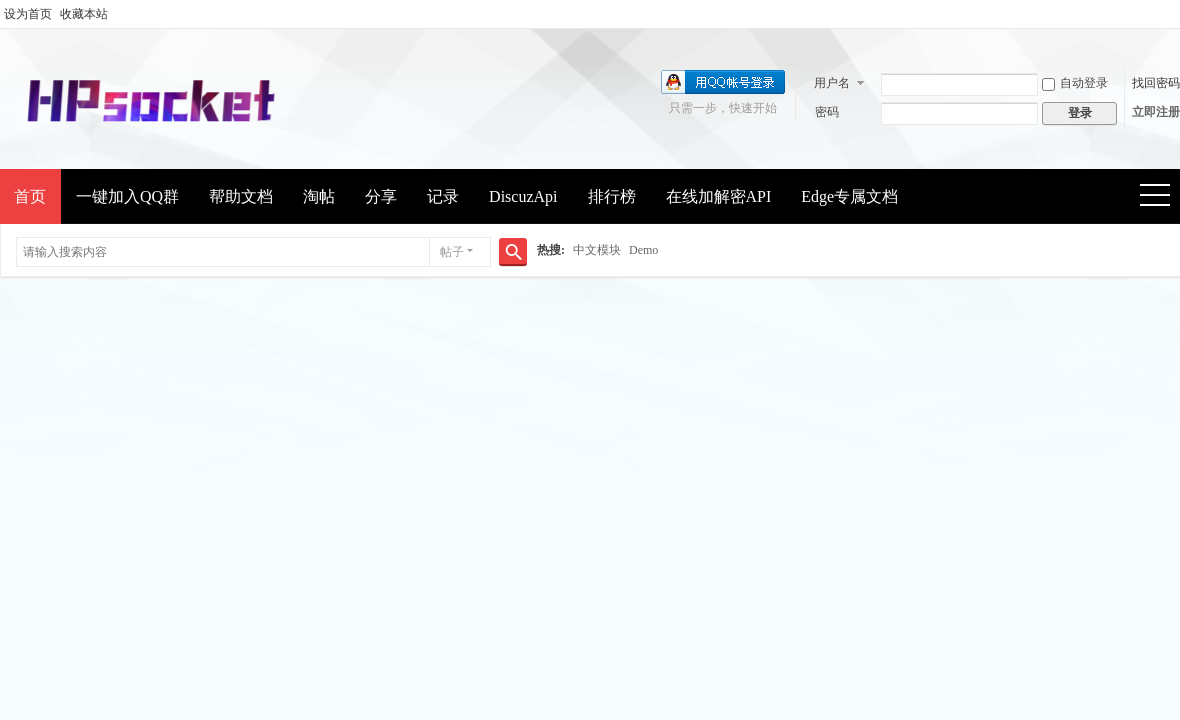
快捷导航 (1161, 197)
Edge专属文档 (849, 196)
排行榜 (612, 196)
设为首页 (28, 14)
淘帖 (319, 196)
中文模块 (597, 250)
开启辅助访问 (1175, 14)
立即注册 (1156, 112)
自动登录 (1075, 83)
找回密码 (1156, 83)
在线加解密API (719, 196)
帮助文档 (241, 196)
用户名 (832, 83)
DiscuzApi (523, 196)
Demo (643, 250)
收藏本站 (84, 14)
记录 (443, 196)
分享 (381, 196)
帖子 (452, 252)
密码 (827, 112)
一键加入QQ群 (127, 196)
